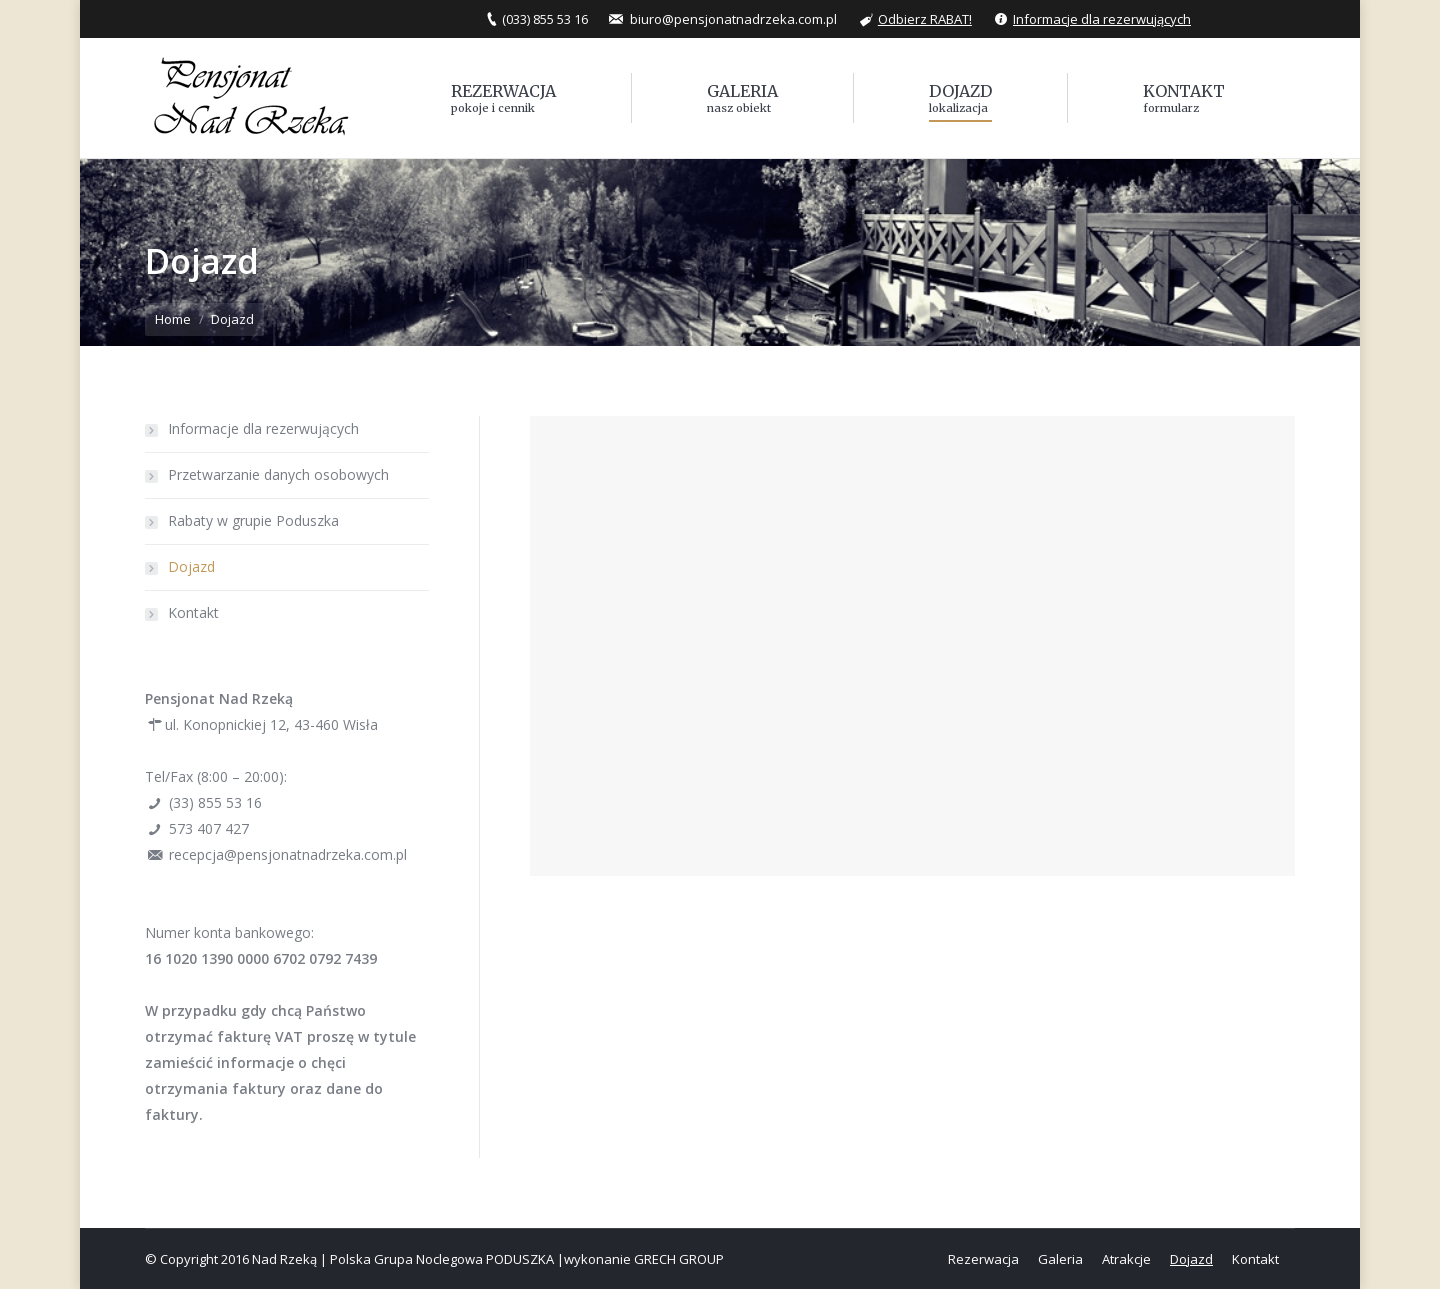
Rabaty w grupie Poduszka (253, 520)
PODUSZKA (520, 1259)
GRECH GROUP (679, 1259)
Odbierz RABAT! (925, 19)
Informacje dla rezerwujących (1102, 19)
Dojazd (191, 566)
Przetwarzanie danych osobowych (278, 474)
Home (173, 319)
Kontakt (193, 612)
